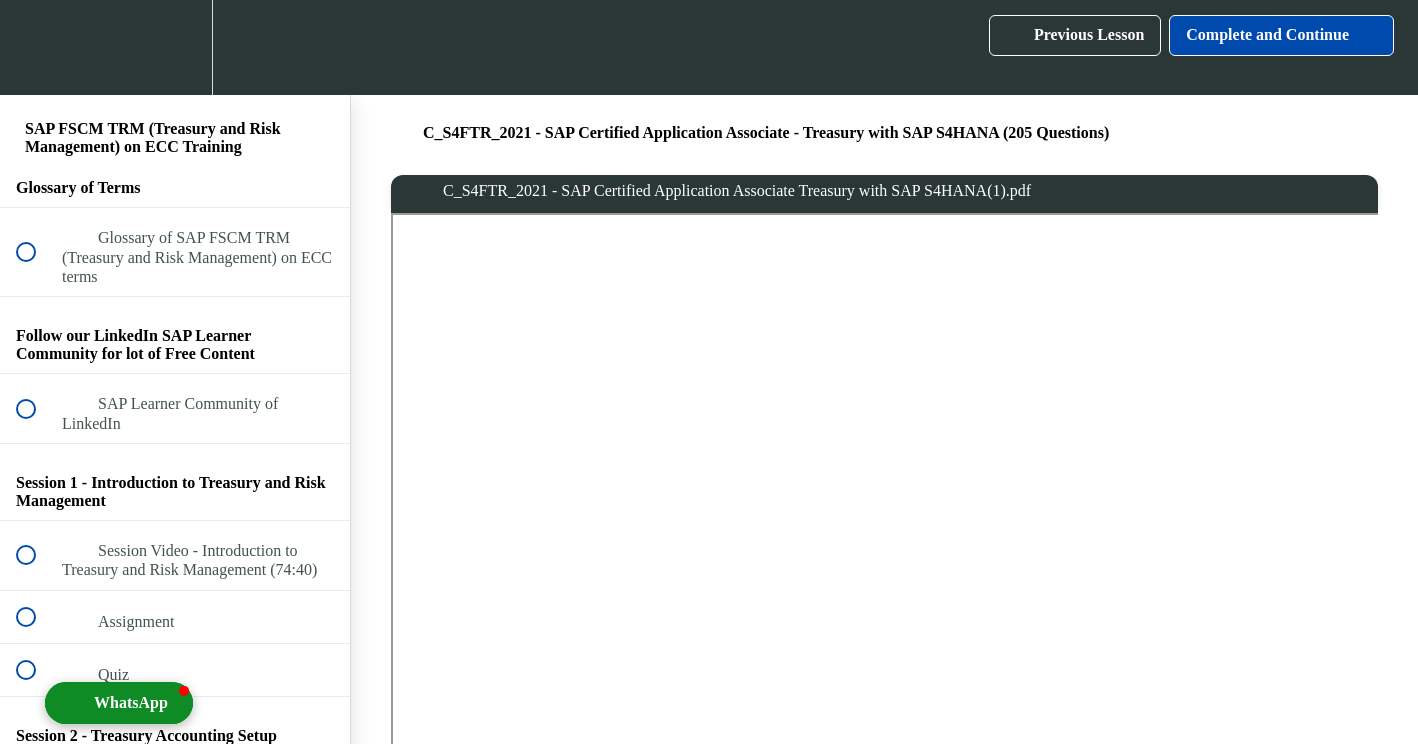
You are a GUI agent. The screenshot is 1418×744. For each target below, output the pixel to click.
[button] (37, 47)
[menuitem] (175, 47)
